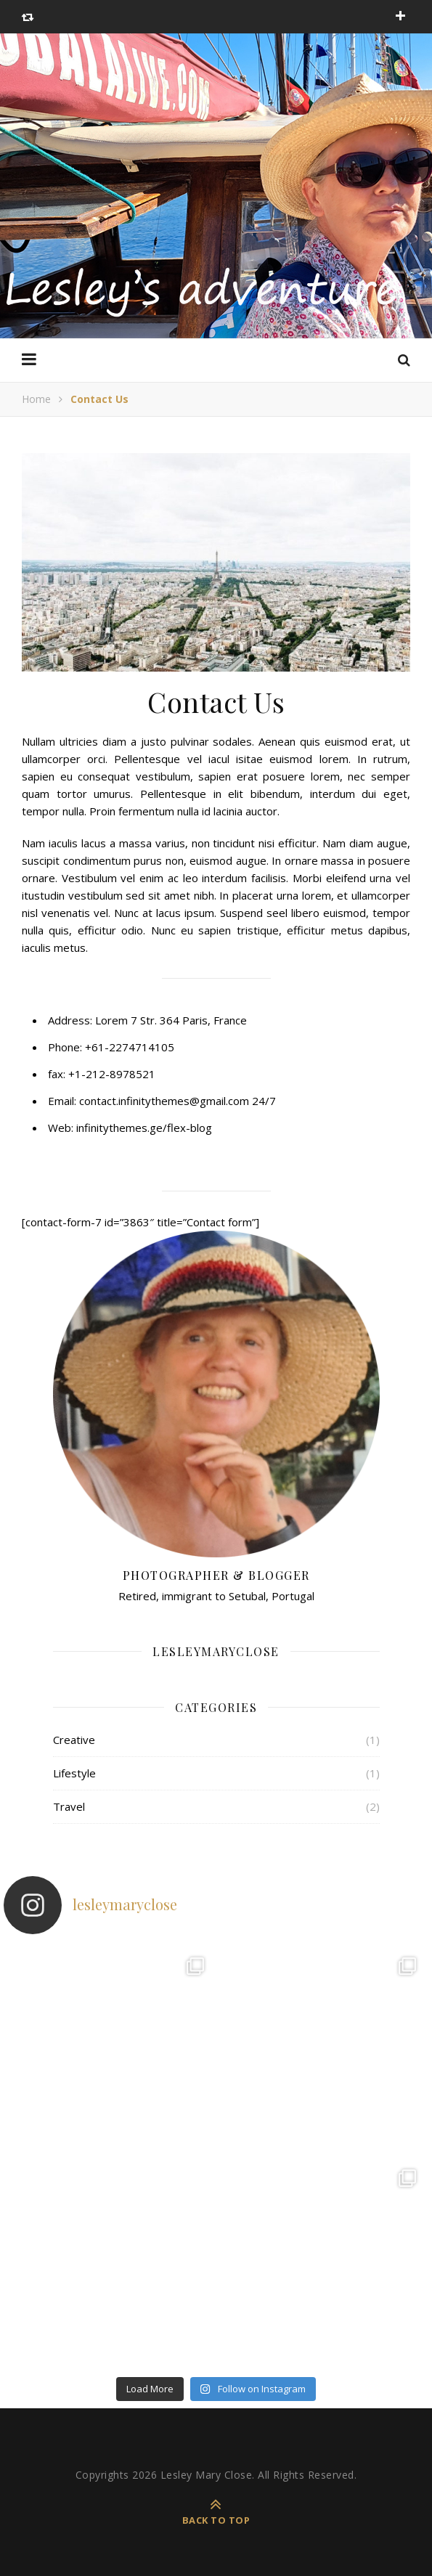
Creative (74, 1739)
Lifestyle (74, 1773)
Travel (69, 1806)
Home (36, 399)
